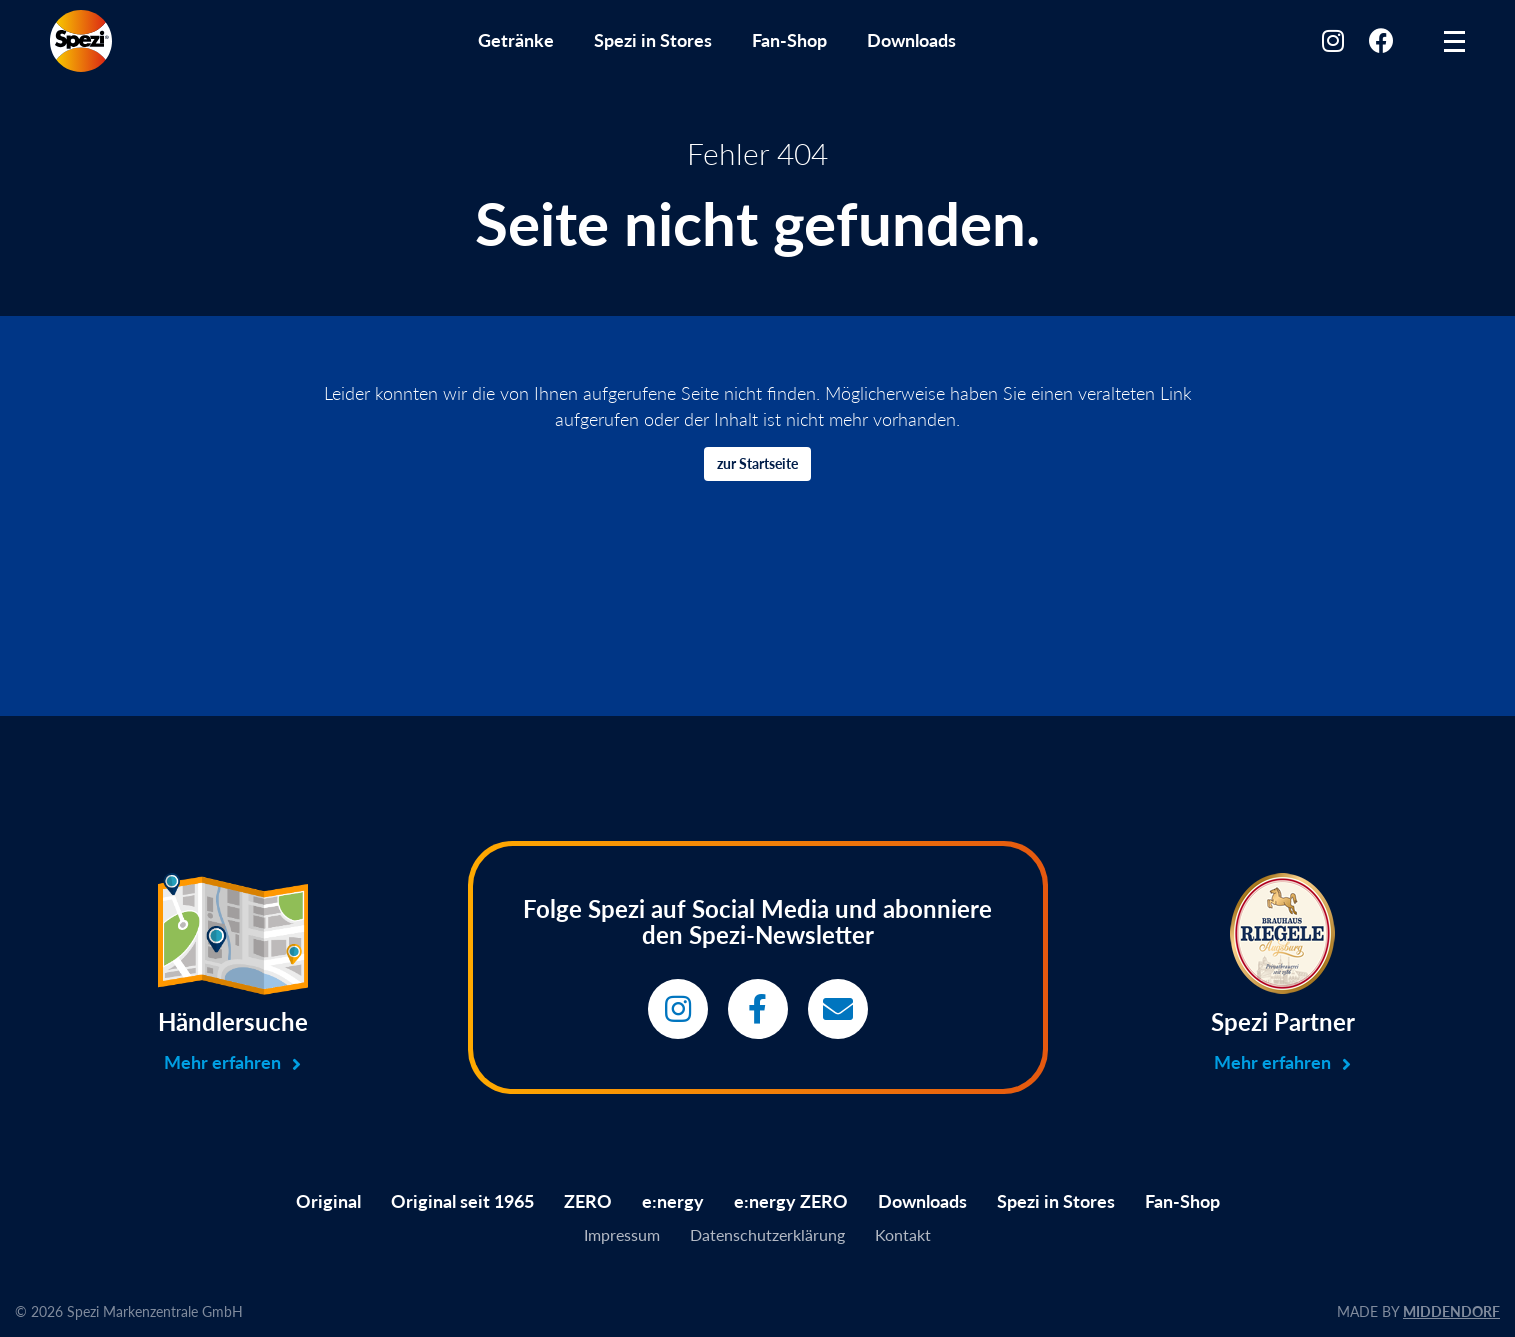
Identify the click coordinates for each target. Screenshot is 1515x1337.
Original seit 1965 (462, 1201)
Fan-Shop (789, 40)
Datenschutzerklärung (767, 1234)
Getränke (516, 40)
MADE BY (1418, 1311)
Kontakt (903, 1234)
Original (328, 1201)
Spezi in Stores (653, 40)
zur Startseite (757, 463)
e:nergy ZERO (791, 1201)
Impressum (622, 1234)
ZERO (588, 1201)
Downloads (911, 40)
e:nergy (673, 1201)
